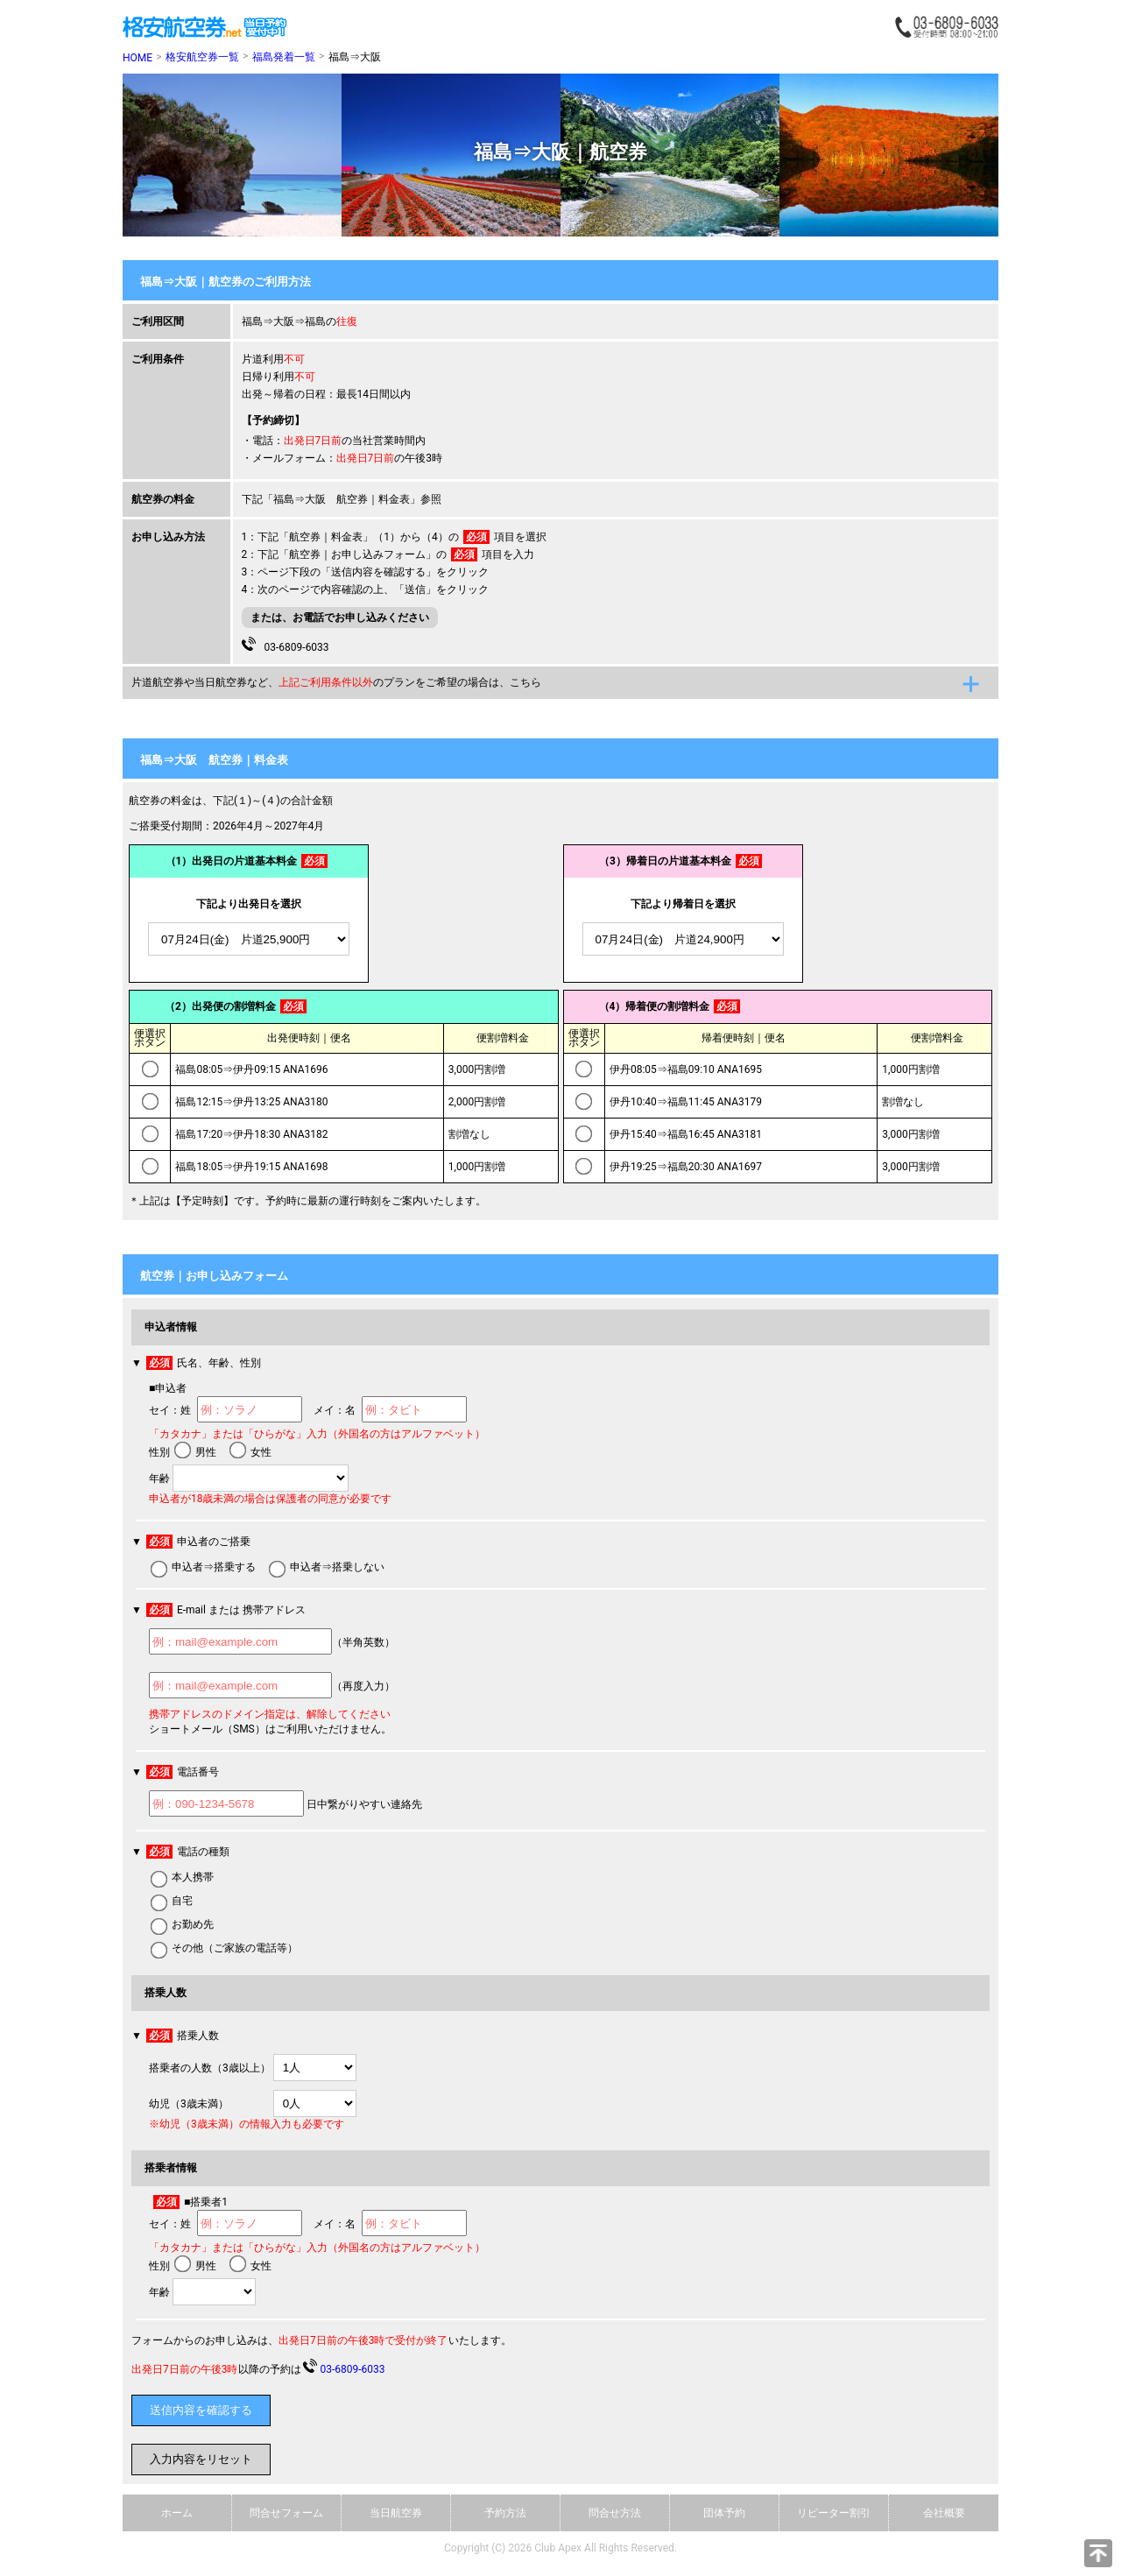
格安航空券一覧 (202, 57)
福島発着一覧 (283, 57)
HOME (137, 58)
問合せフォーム (286, 2513)
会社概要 (944, 2513)
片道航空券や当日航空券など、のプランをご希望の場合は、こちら (336, 682)
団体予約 (724, 2513)
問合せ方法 (615, 2513)
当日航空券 (396, 2513)
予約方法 (505, 2513)
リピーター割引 (834, 2513)
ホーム (177, 2513)
